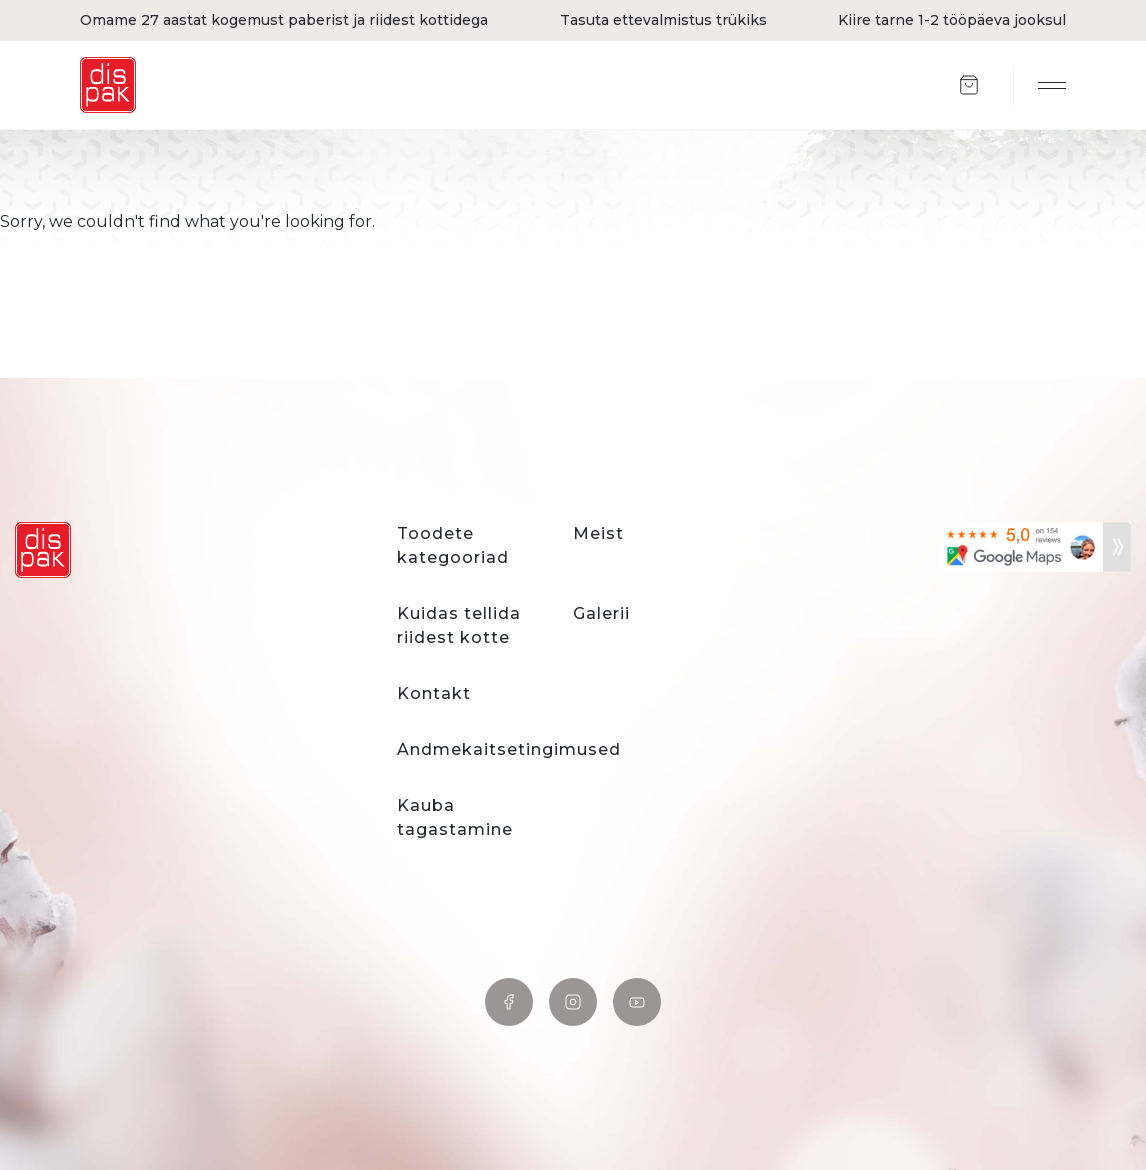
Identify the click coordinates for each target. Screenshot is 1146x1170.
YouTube (637, 1002)
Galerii (601, 613)
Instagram (573, 1002)
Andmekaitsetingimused (509, 749)
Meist (598, 533)
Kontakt (434, 693)
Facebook (509, 1002)
